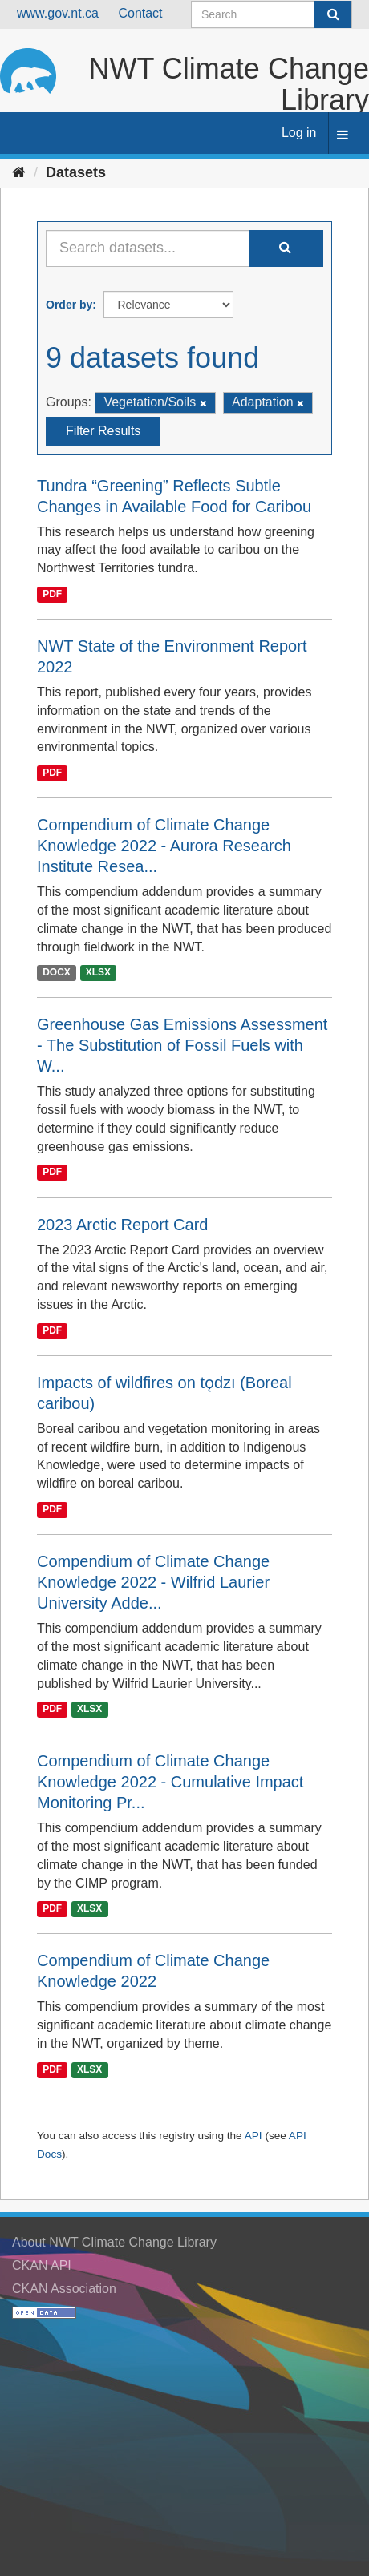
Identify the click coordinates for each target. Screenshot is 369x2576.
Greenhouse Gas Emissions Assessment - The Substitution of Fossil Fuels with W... (182, 1045)
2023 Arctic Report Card (122, 1224)
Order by (69, 304)
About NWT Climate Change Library (114, 2242)
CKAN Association (64, 2288)
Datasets (76, 172)
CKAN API (41, 2265)
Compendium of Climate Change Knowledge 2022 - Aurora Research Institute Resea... (164, 845)
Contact (140, 13)
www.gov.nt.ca (58, 13)
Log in (299, 132)
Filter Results (103, 431)
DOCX (57, 973)
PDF (52, 594)
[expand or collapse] (342, 136)
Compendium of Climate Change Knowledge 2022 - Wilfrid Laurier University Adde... (153, 1582)
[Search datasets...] (147, 248)
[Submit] (332, 14)
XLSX (98, 973)
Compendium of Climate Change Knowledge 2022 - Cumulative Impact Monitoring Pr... (170, 1781)
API (253, 2136)
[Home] (19, 172)
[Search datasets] (271, 14)
